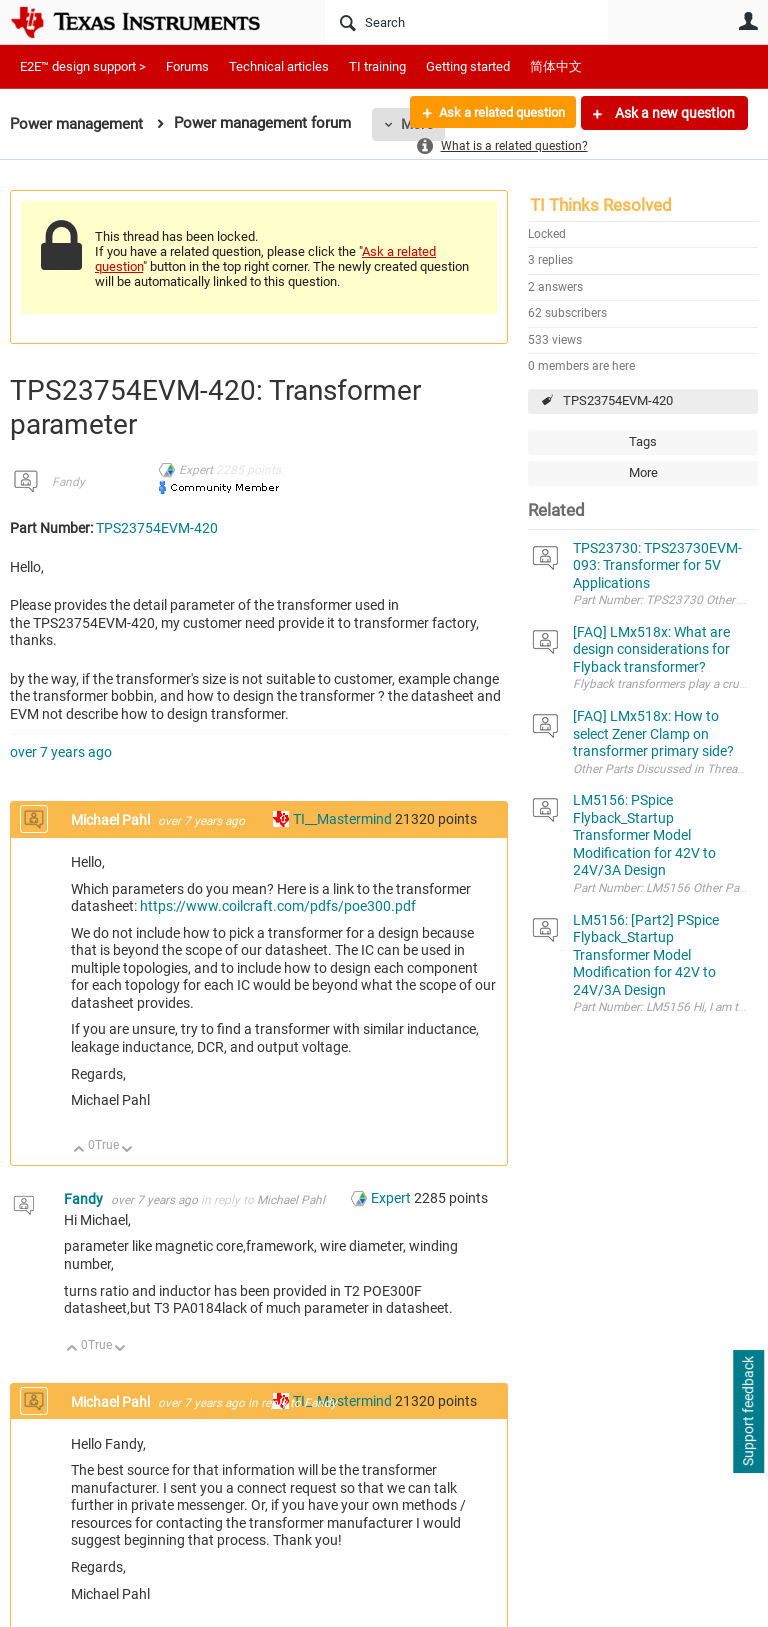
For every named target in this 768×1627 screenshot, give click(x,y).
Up (79, 1150)
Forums (187, 66)
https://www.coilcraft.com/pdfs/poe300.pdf (278, 906)
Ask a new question (673, 113)
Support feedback (748, 1412)
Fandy (68, 482)
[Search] (466, 22)
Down (127, 1150)
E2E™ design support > (83, 66)
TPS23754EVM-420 (618, 400)
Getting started (468, 66)
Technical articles (279, 66)
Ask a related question (494, 113)
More (643, 472)
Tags (643, 441)
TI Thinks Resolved (601, 205)
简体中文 (556, 66)
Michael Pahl (112, 820)
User (748, 21)
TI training (377, 66)
